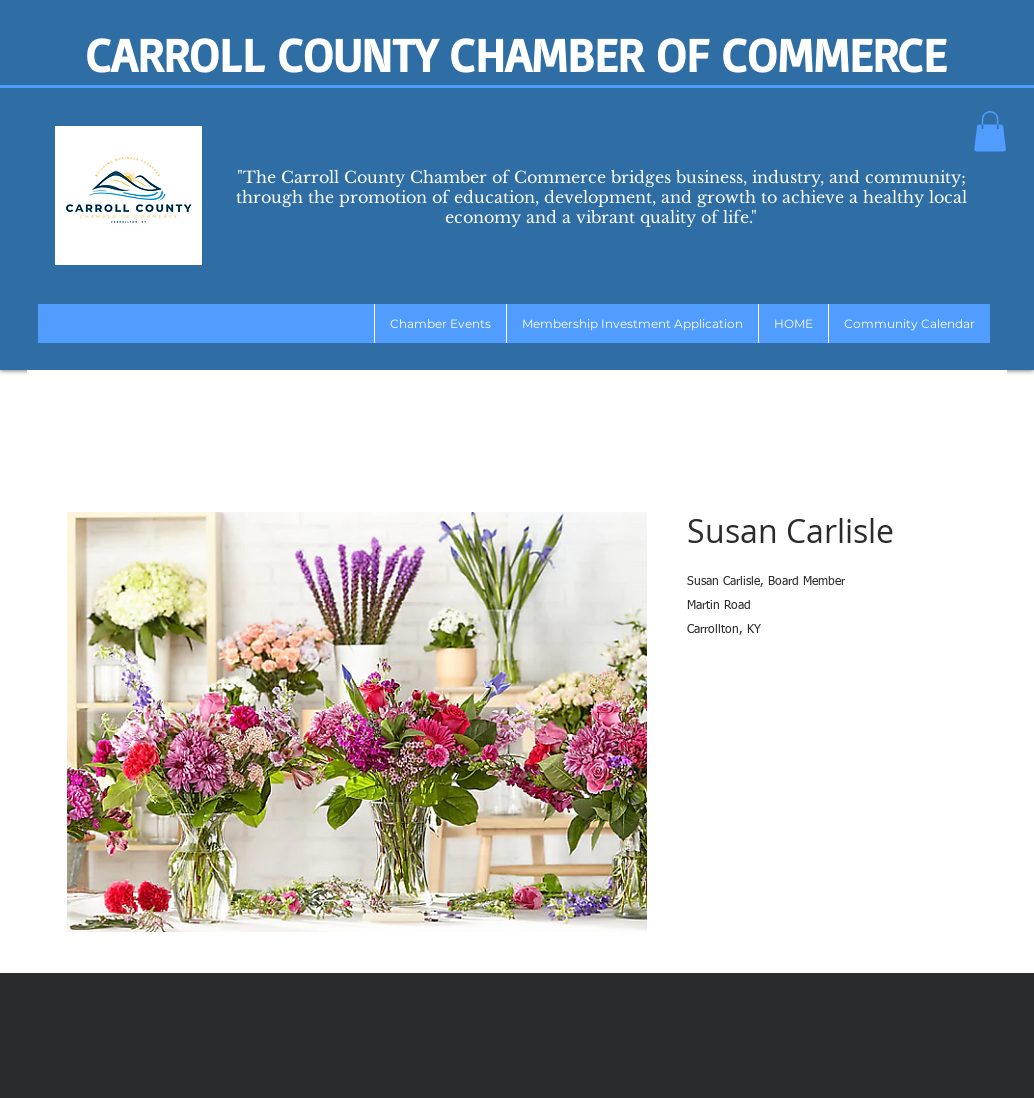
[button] (990, 131)
